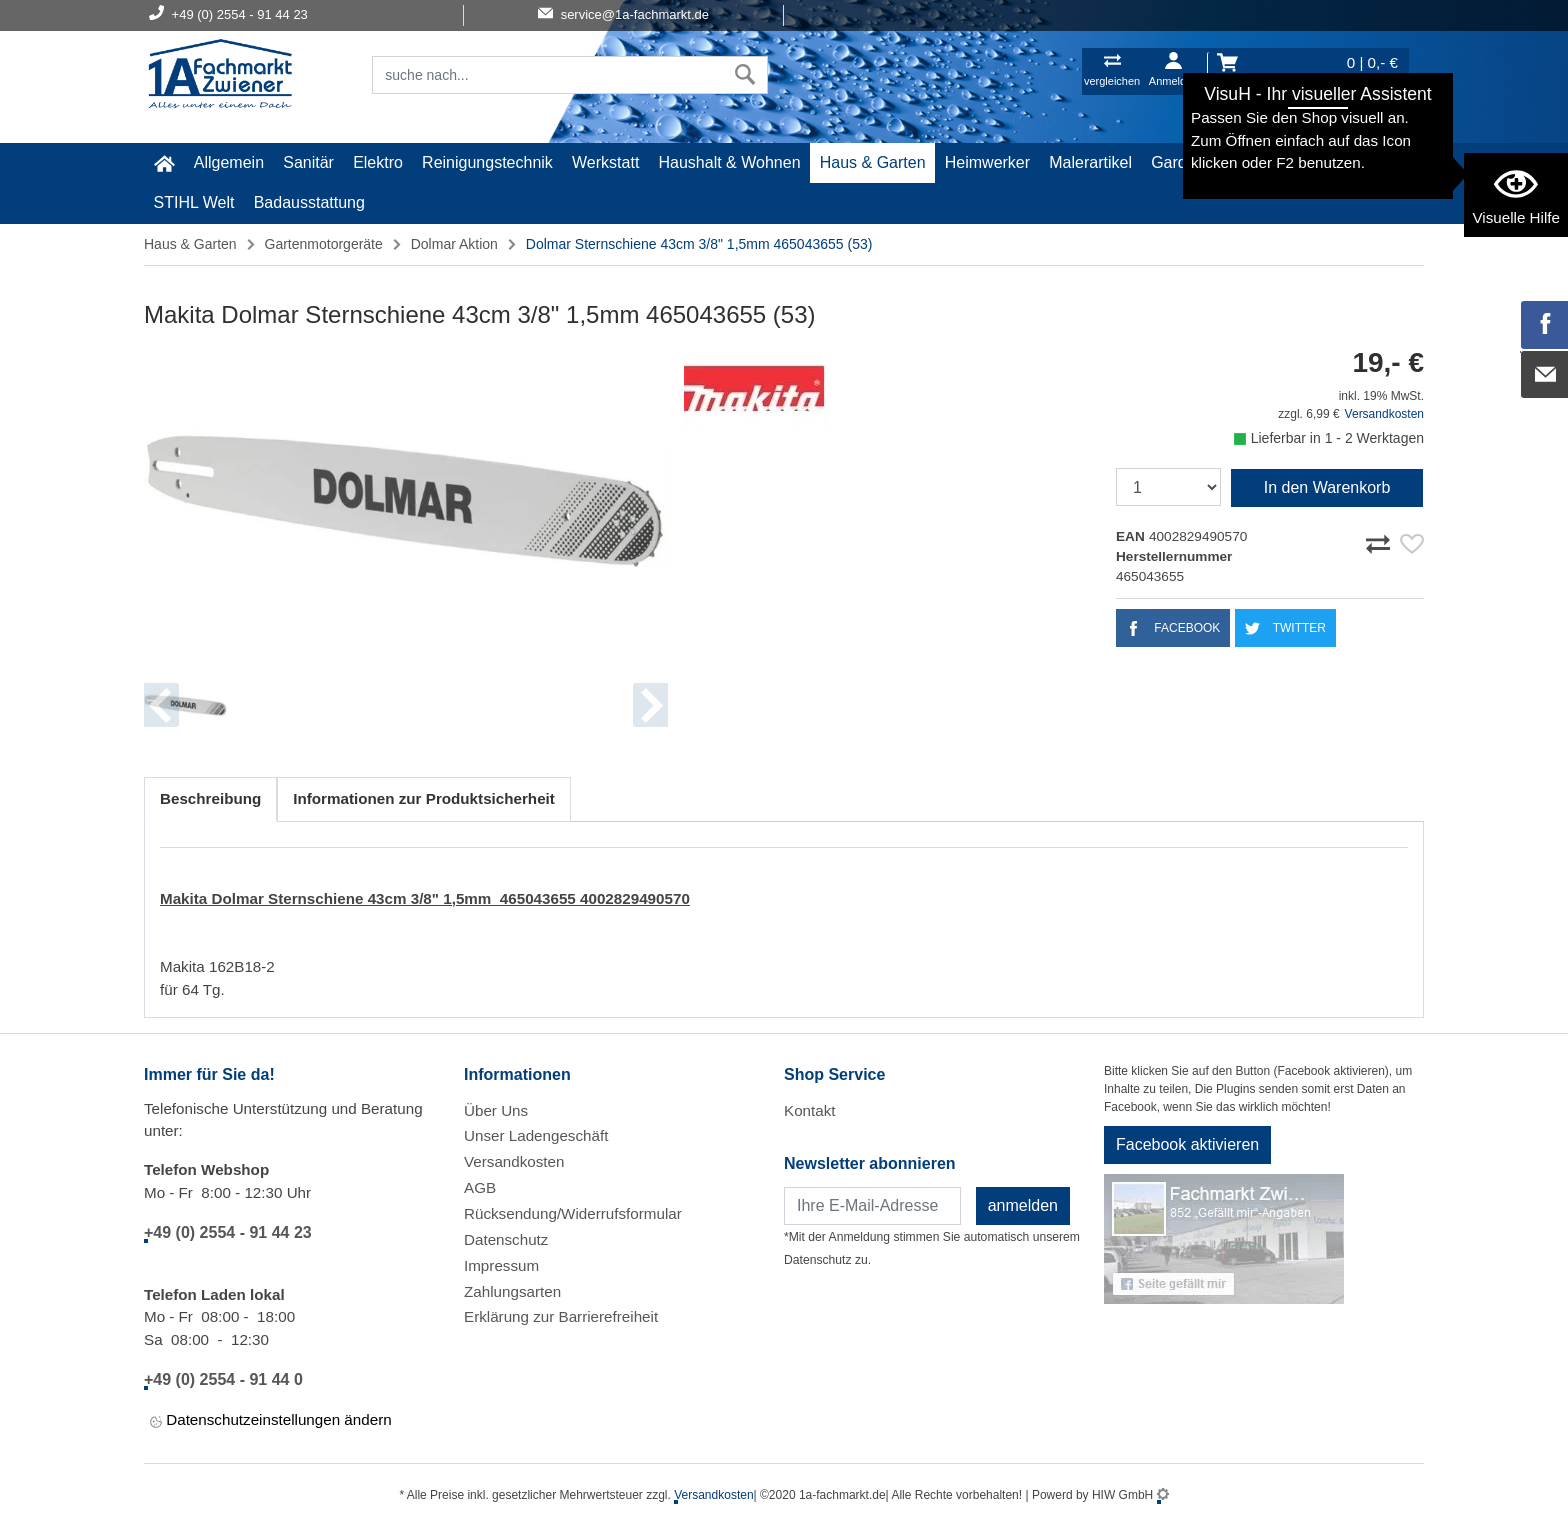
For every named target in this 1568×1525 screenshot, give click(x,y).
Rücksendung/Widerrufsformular (573, 1213)
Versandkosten (1384, 414)
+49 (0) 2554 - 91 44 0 (223, 1379)
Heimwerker (987, 162)
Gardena (1182, 162)
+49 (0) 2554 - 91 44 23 (228, 1232)
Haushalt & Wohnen (730, 162)
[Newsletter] (872, 1206)
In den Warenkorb (1327, 487)
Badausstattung (309, 202)
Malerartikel (1090, 162)
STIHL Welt (194, 202)
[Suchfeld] (548, 75)
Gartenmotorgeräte (324, 244)
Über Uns (496, 1110)
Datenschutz (506, 1239)
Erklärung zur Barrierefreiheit (561, 1316)
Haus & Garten (873, 162)
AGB (480, 1187)
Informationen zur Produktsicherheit (424, 798)
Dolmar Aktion (454, 244)
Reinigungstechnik (487, 162)
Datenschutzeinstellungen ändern (271, 1421)
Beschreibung (210, 798)
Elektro (378, 162)
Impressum (501, 1265)
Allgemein (229, 162)
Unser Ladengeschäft (536, 1135)
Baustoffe (1266, 162)
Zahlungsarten (512, 1291)
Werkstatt (605, 162)
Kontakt (810, 1110)
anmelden (1023, 1205)
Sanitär (308, 162)
